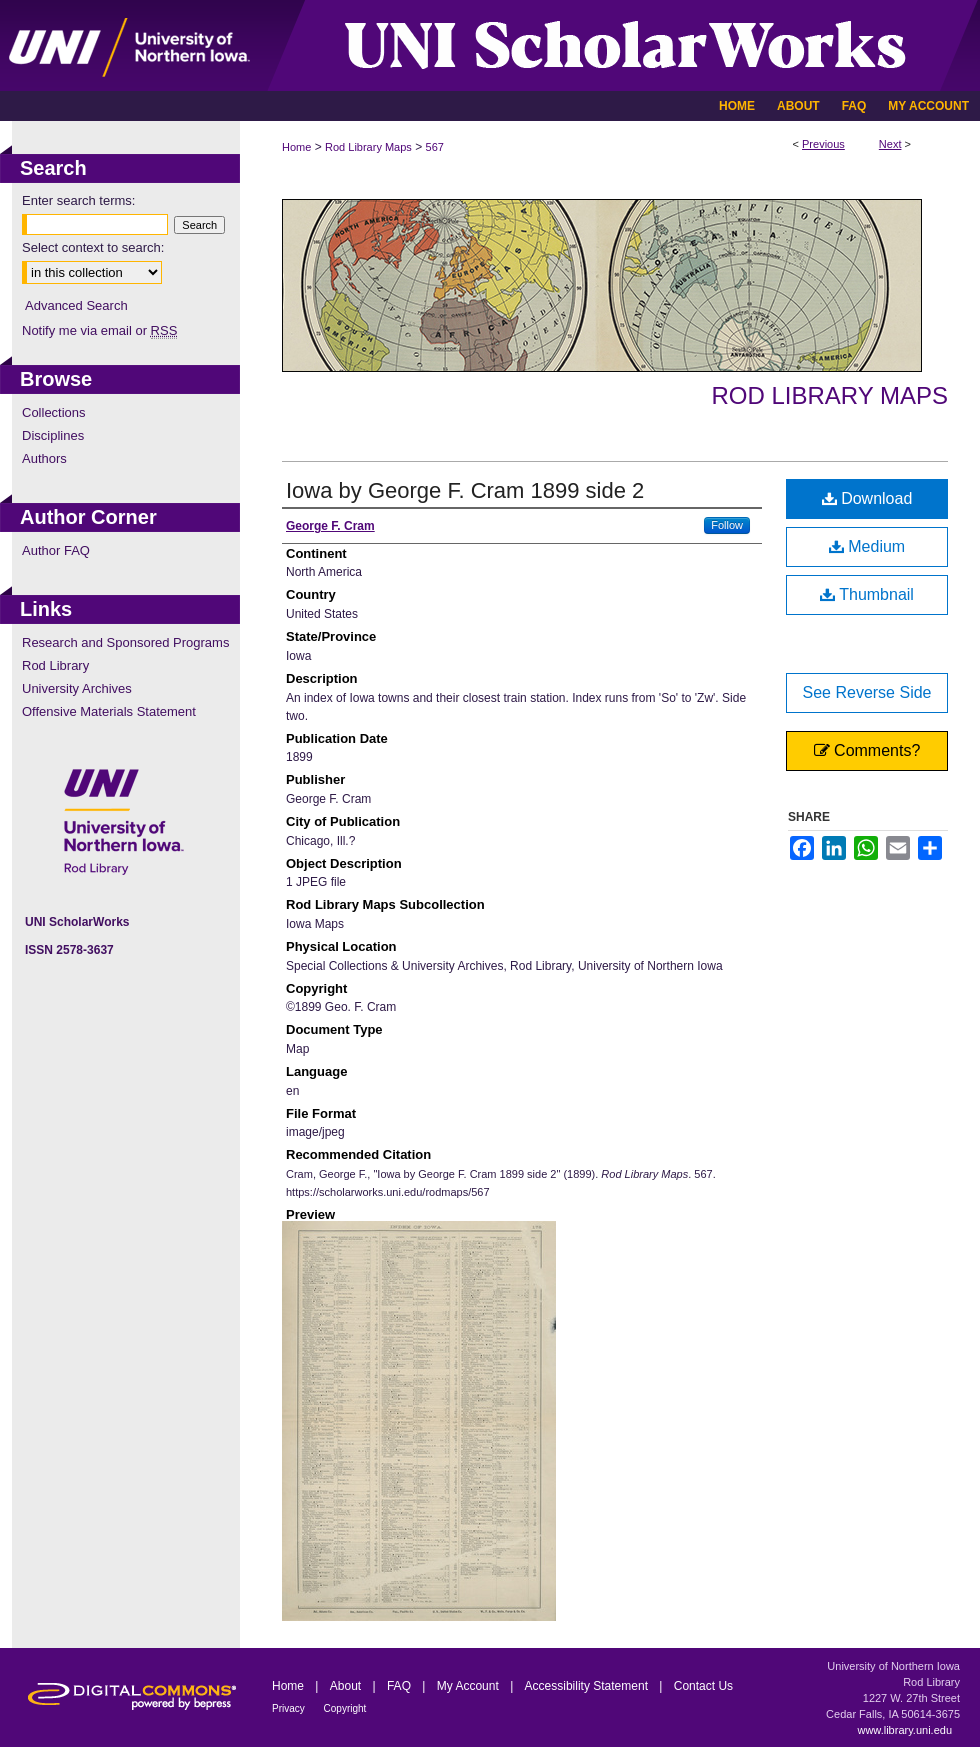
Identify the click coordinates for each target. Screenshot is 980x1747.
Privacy (290, 1708)
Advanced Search (76, 305)
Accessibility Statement (588, 1686)
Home (296, 147)
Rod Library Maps (368, 147)
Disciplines (53, 435)
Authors (44, 458)
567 (435, 147)
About (347, 1686)
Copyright (345, 1708)
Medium (867, 546)
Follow (727, 525)
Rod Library (55, 665)
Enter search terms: (78, 200)
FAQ (400, 1686)
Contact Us (703, 1686)
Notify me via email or (99, 330)
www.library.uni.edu (904, 1730)
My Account (469, 1686)
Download (867, 498)
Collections (54, 412)
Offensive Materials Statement (109, 711)
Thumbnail (867, 594)
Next (890, 144)
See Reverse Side (867, 692)
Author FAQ (56, 550)
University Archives (77, 688)
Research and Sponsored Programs (125, 642)
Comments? (867, 750)
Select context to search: (93, 247)
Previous (823, 144)
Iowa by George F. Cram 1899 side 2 (465, 490)
